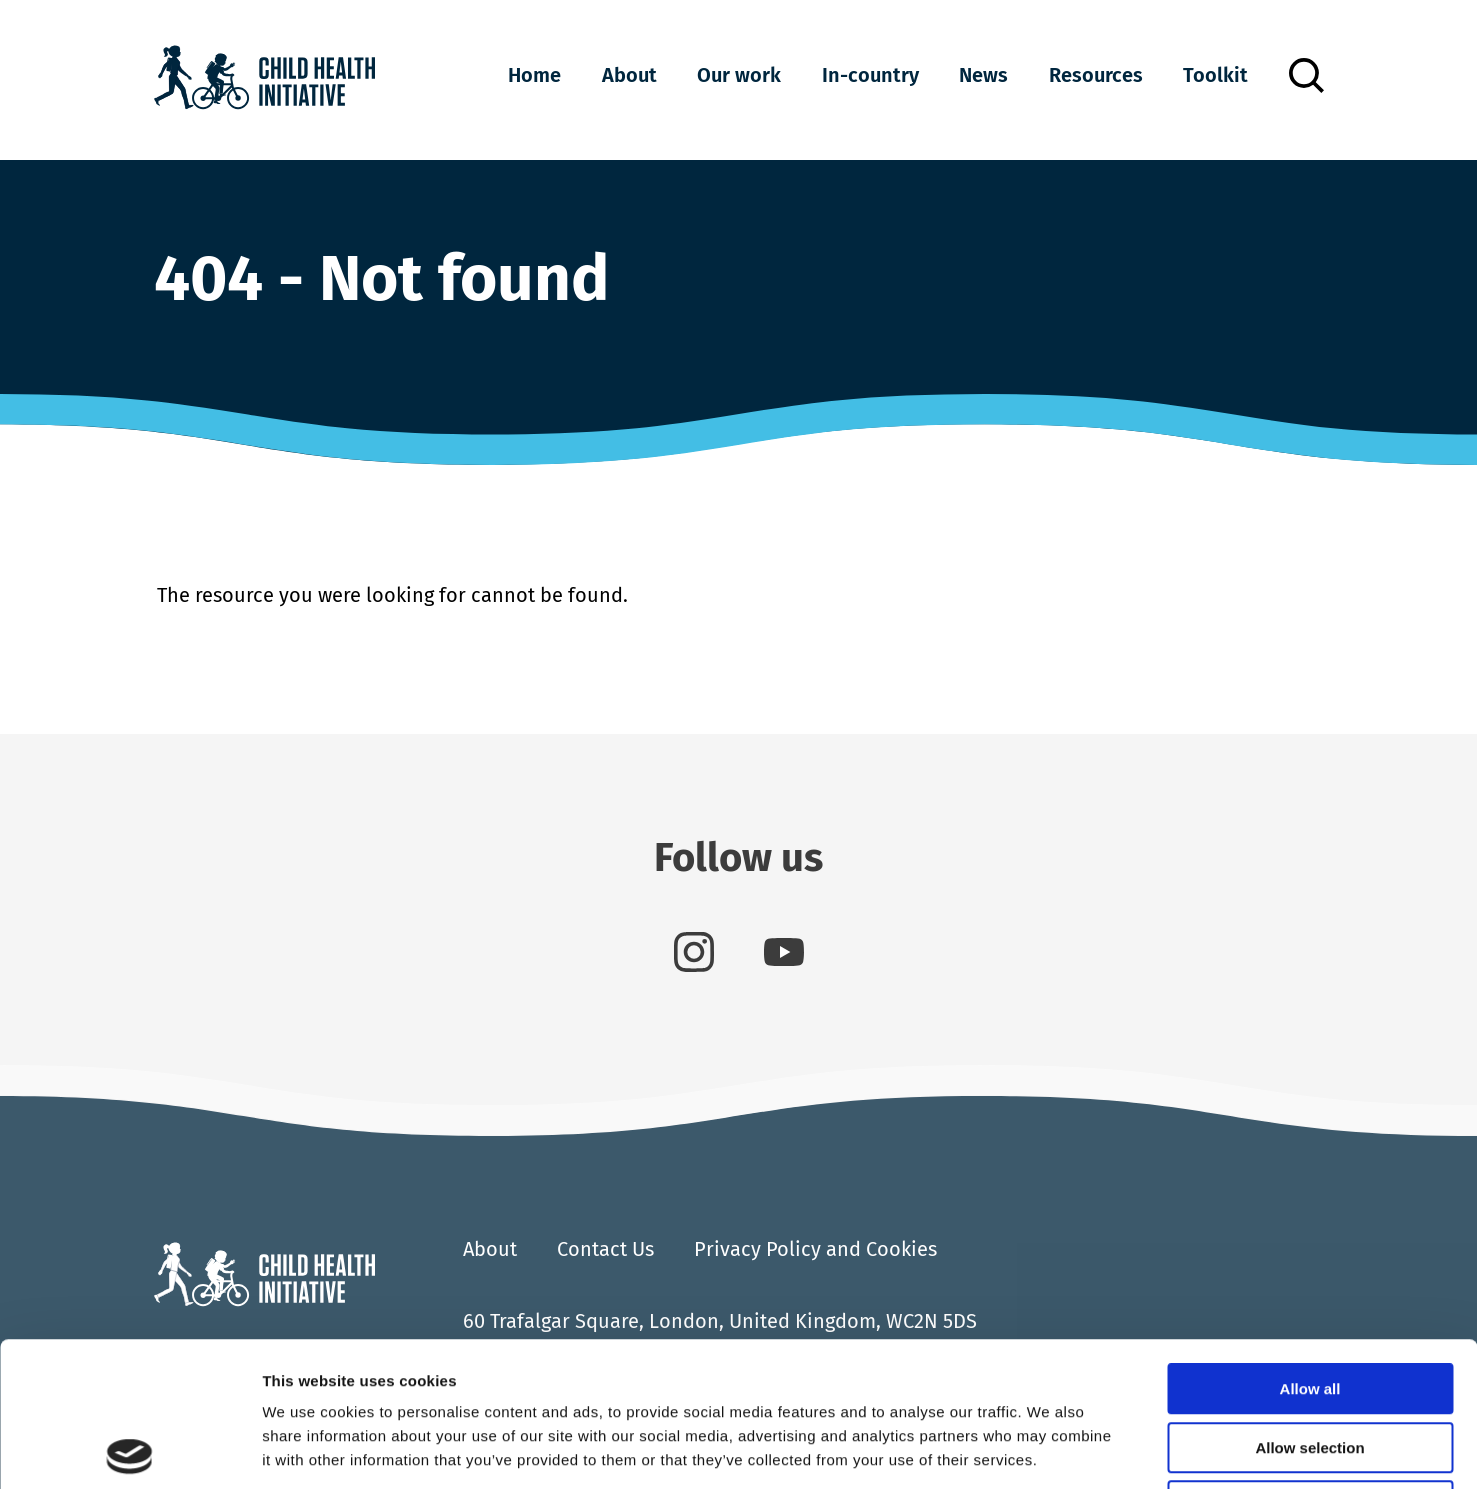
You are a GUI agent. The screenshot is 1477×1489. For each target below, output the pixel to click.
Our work (739, 75)
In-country (870, 75)
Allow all (1310, 1244)
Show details (1049, 1449)
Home (534, 75)
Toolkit (1215, 75)
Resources (1096, 75)
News (983, 75)
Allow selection (1309, 1303)
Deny (1310, 1361)
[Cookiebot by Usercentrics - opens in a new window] (129, 1450)
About (629, 75)
